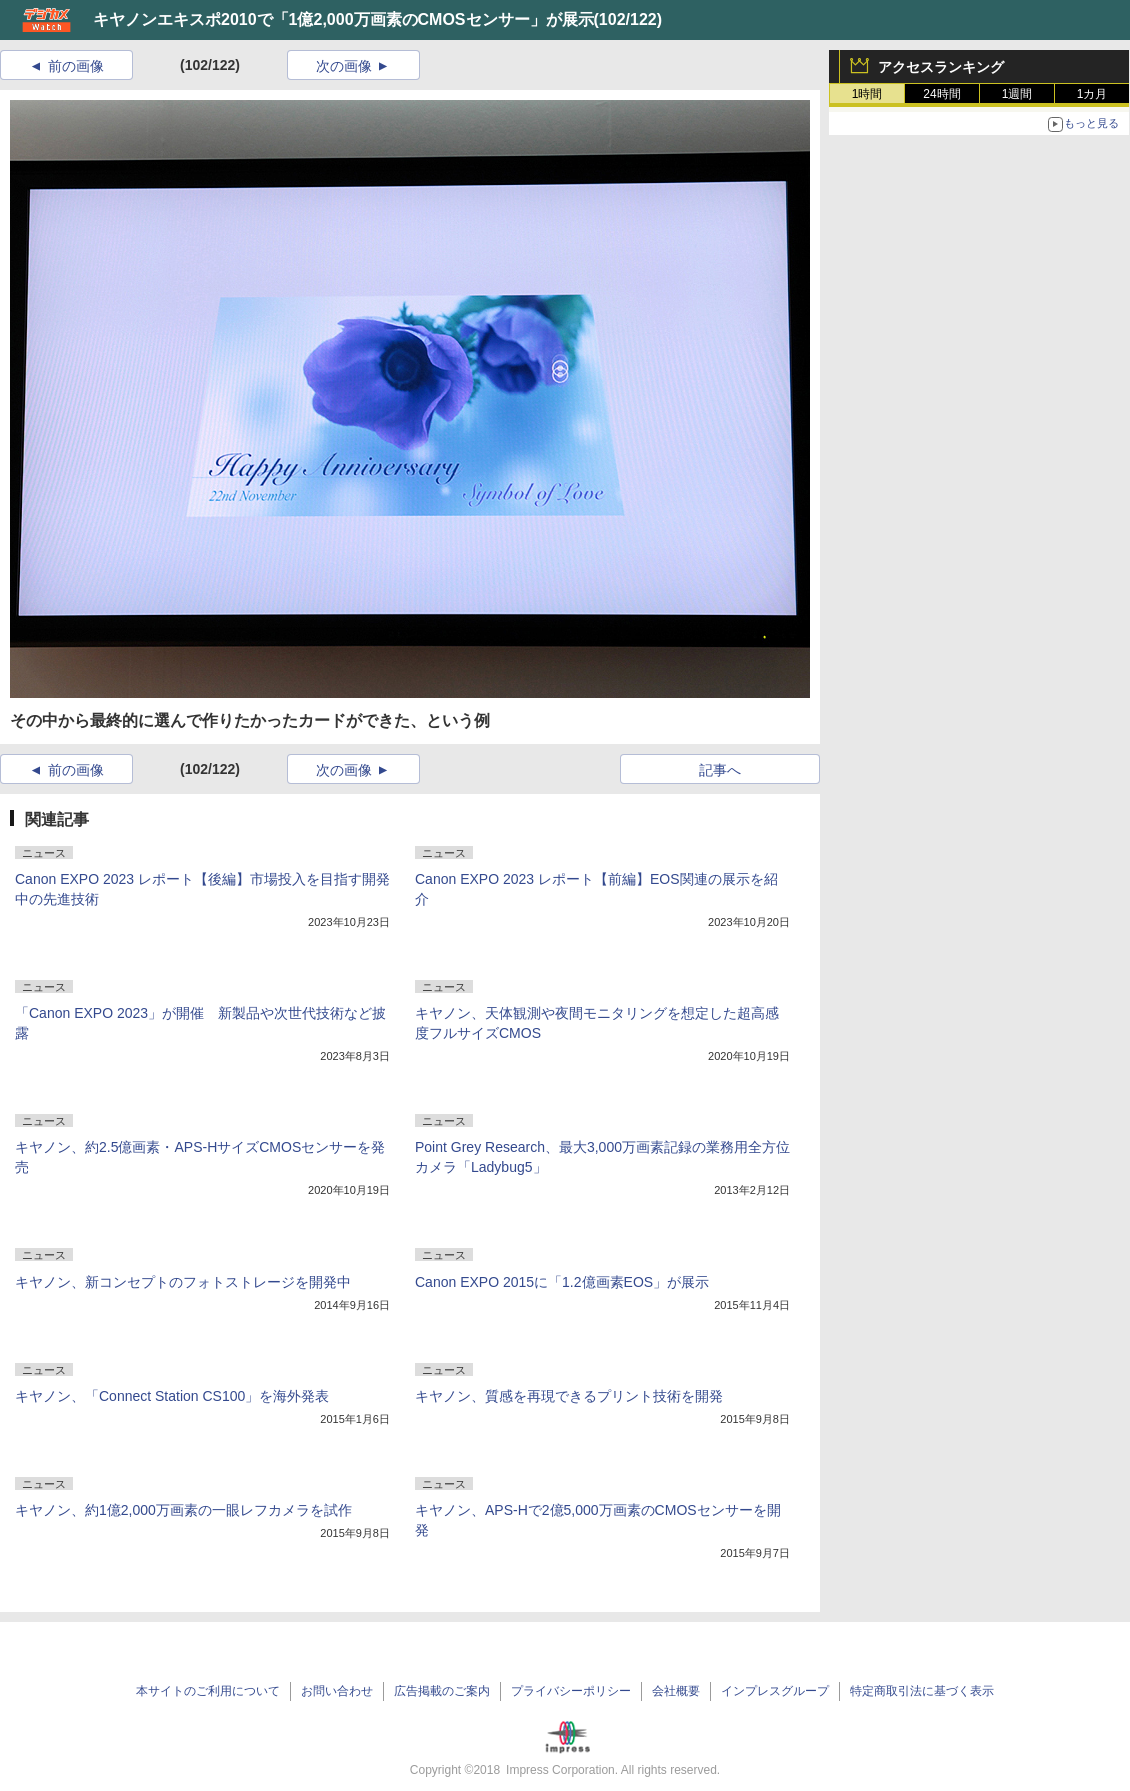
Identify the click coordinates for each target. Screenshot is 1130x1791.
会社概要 (676, 1691)
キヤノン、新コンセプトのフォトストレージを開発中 (183, 1282)
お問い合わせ (337, 1691)
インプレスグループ (775, 1691)
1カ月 (1092, 94)
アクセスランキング (941, 67)
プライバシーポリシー (571, 1691)
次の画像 (344, 66)
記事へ (720, 770)
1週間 (1017, 94)
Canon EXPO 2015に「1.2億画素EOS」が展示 (562, 1282)
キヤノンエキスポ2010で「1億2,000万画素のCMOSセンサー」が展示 (343, 19)
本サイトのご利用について (208, 1691)
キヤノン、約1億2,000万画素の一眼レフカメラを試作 (183, 1510)
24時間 (941, 94)
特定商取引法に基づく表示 (922, 1691)
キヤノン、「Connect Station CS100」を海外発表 (172, 1396)
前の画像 (76, 66)
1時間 (867, 94)
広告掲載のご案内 (442, 1691)
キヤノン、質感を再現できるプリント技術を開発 (569, 1396)
